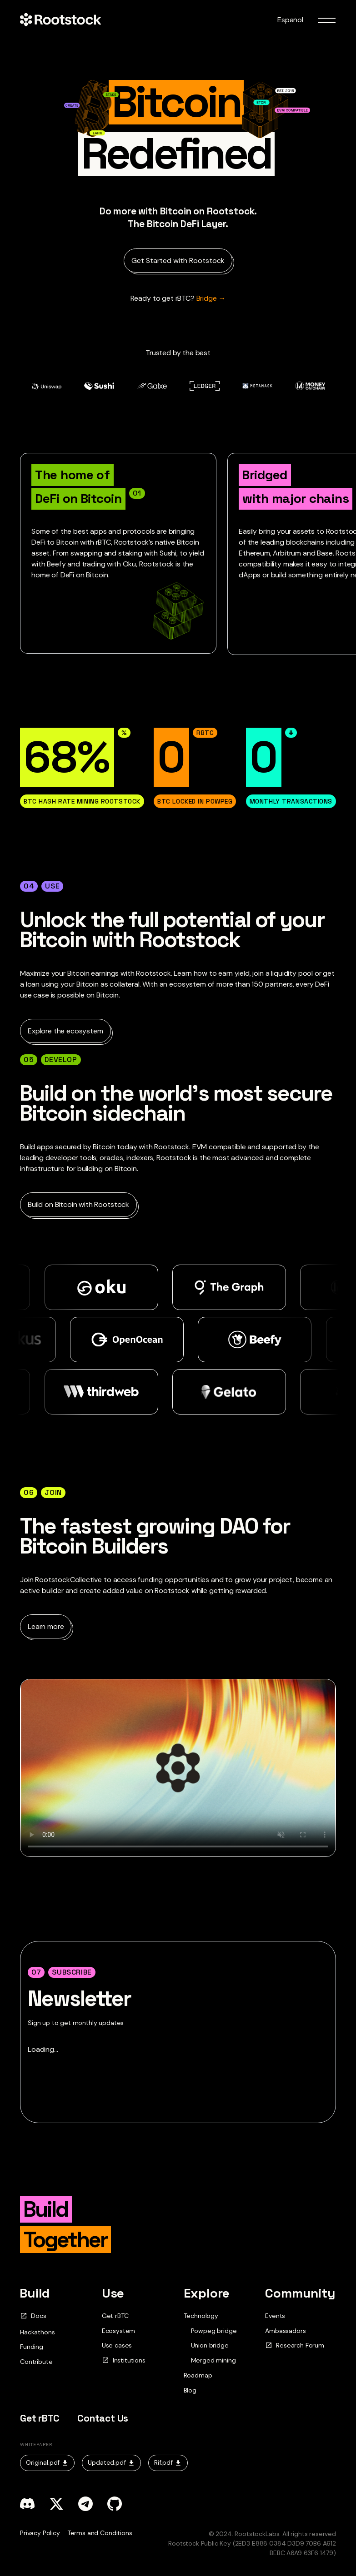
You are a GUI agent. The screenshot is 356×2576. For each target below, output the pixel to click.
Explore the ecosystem (65, 1031)
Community (300, 2293)
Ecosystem (118, 2331)
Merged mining (213, 2360)
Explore (207, 2293)
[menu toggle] (327, 20)
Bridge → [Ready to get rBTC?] (178, 298)
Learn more (46, 1626)
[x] (56, 2504)
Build (35, 2293)
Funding (31, 2347)
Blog (190, 2390)
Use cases (117, 2345)
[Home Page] (60, 20)
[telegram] (85, 2504)
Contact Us (102, 2418)
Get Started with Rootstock (178, 260)
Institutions (123, 2360)
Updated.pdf (111, 2462)
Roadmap (198, 2375)
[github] (114, 2504)
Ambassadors (285, 2331)
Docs (33, 2316)
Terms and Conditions (99, 2533)
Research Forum (294, 2345)
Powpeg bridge (214, 2331)
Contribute (36, 2362)
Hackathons (37, 2332)
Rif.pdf (168, 2462)
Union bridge (210, 2345)
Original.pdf (47, 2462)
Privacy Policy (40, 2533)
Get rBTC (115, 2316)
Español (290, 19)
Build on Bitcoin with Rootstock (78, 1204)
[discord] (27, 2504)
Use (113, 2293)
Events (275, 2316)
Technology (201, 2316)
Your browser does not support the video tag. (178, 1767)
